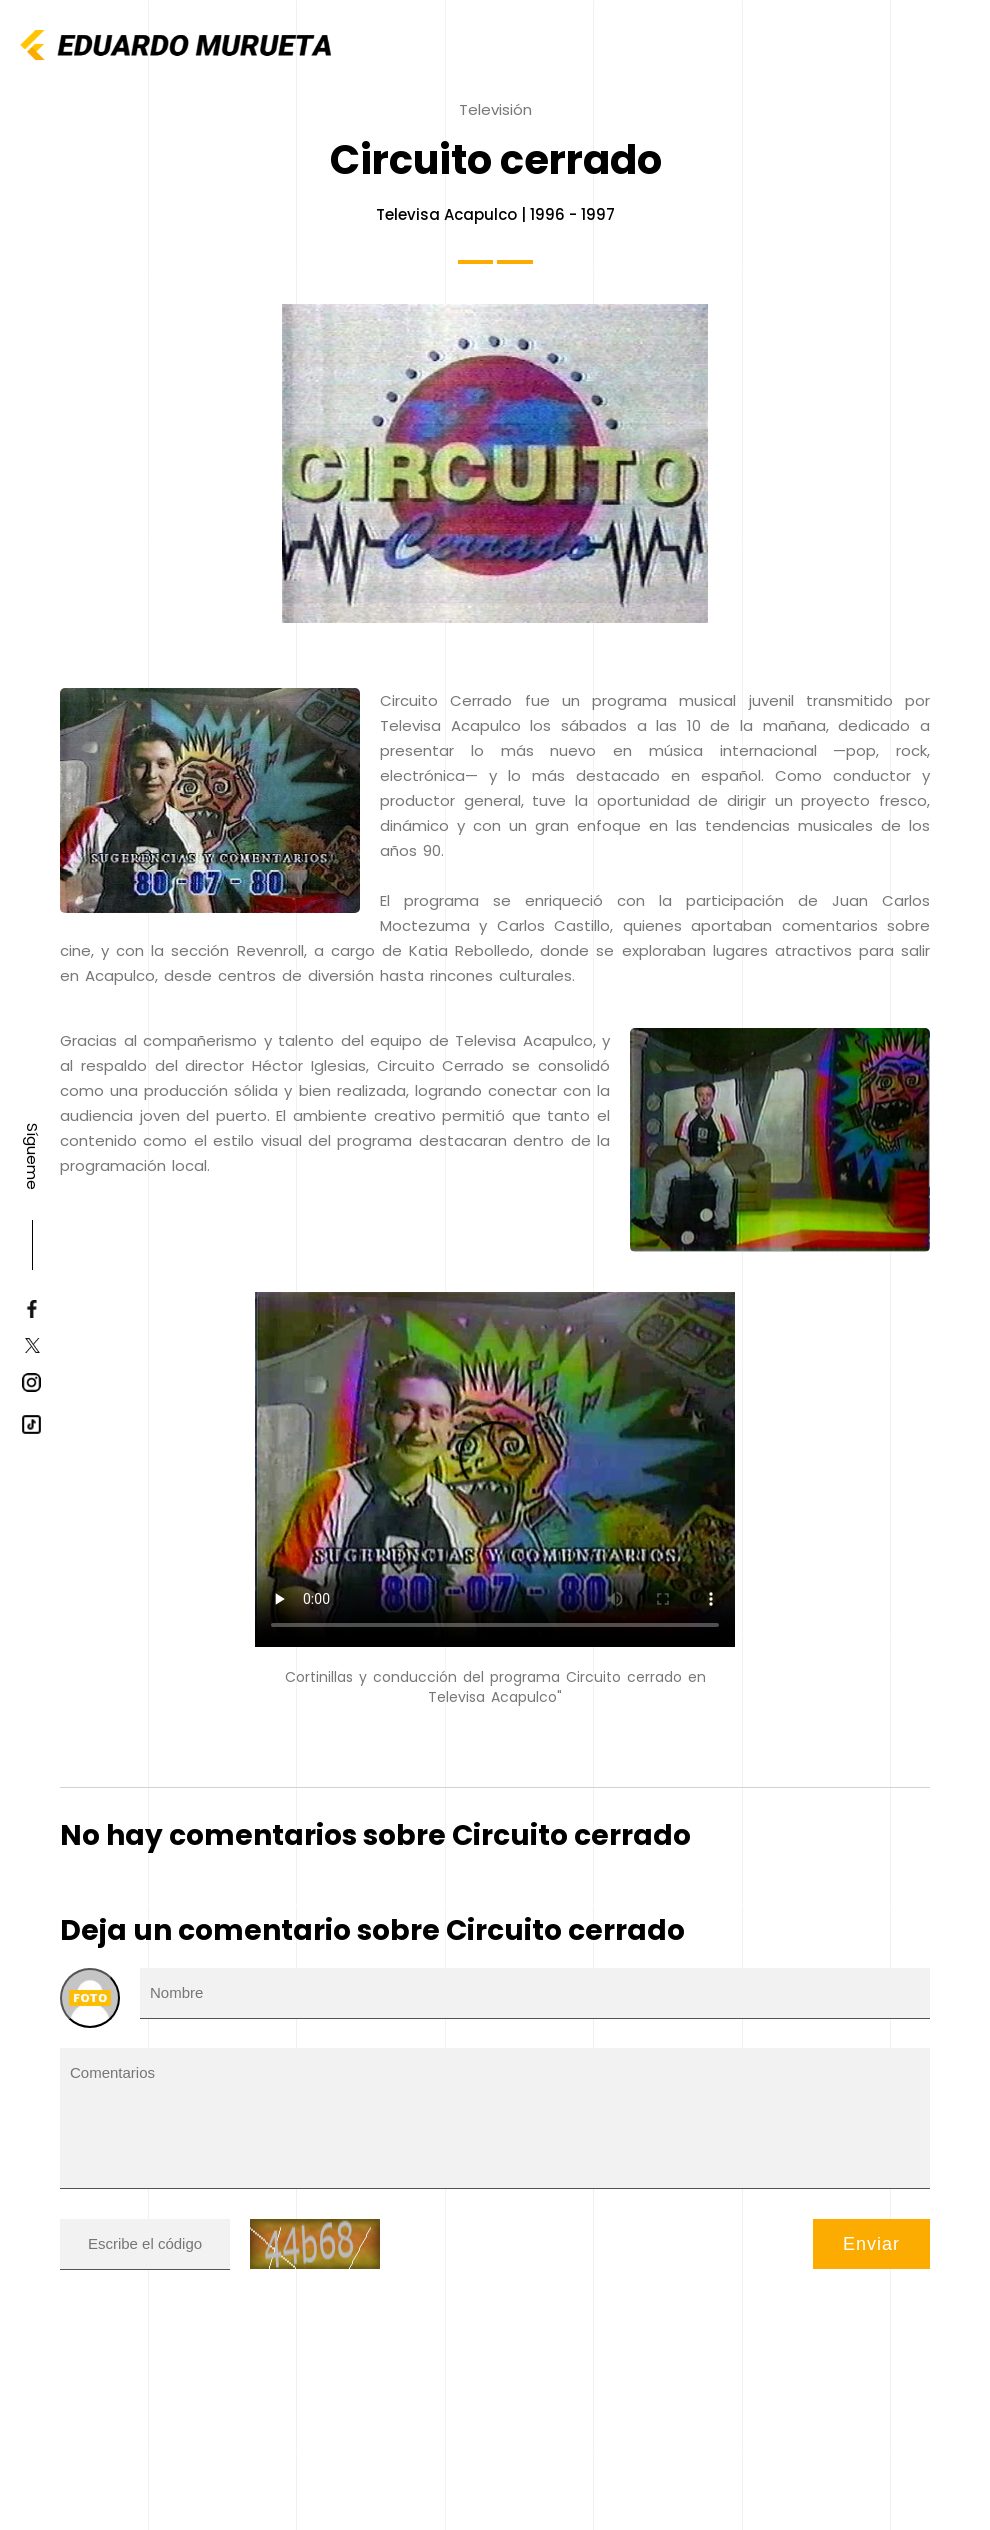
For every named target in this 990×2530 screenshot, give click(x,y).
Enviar (871, 2244)
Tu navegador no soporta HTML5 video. (495, 1469)
